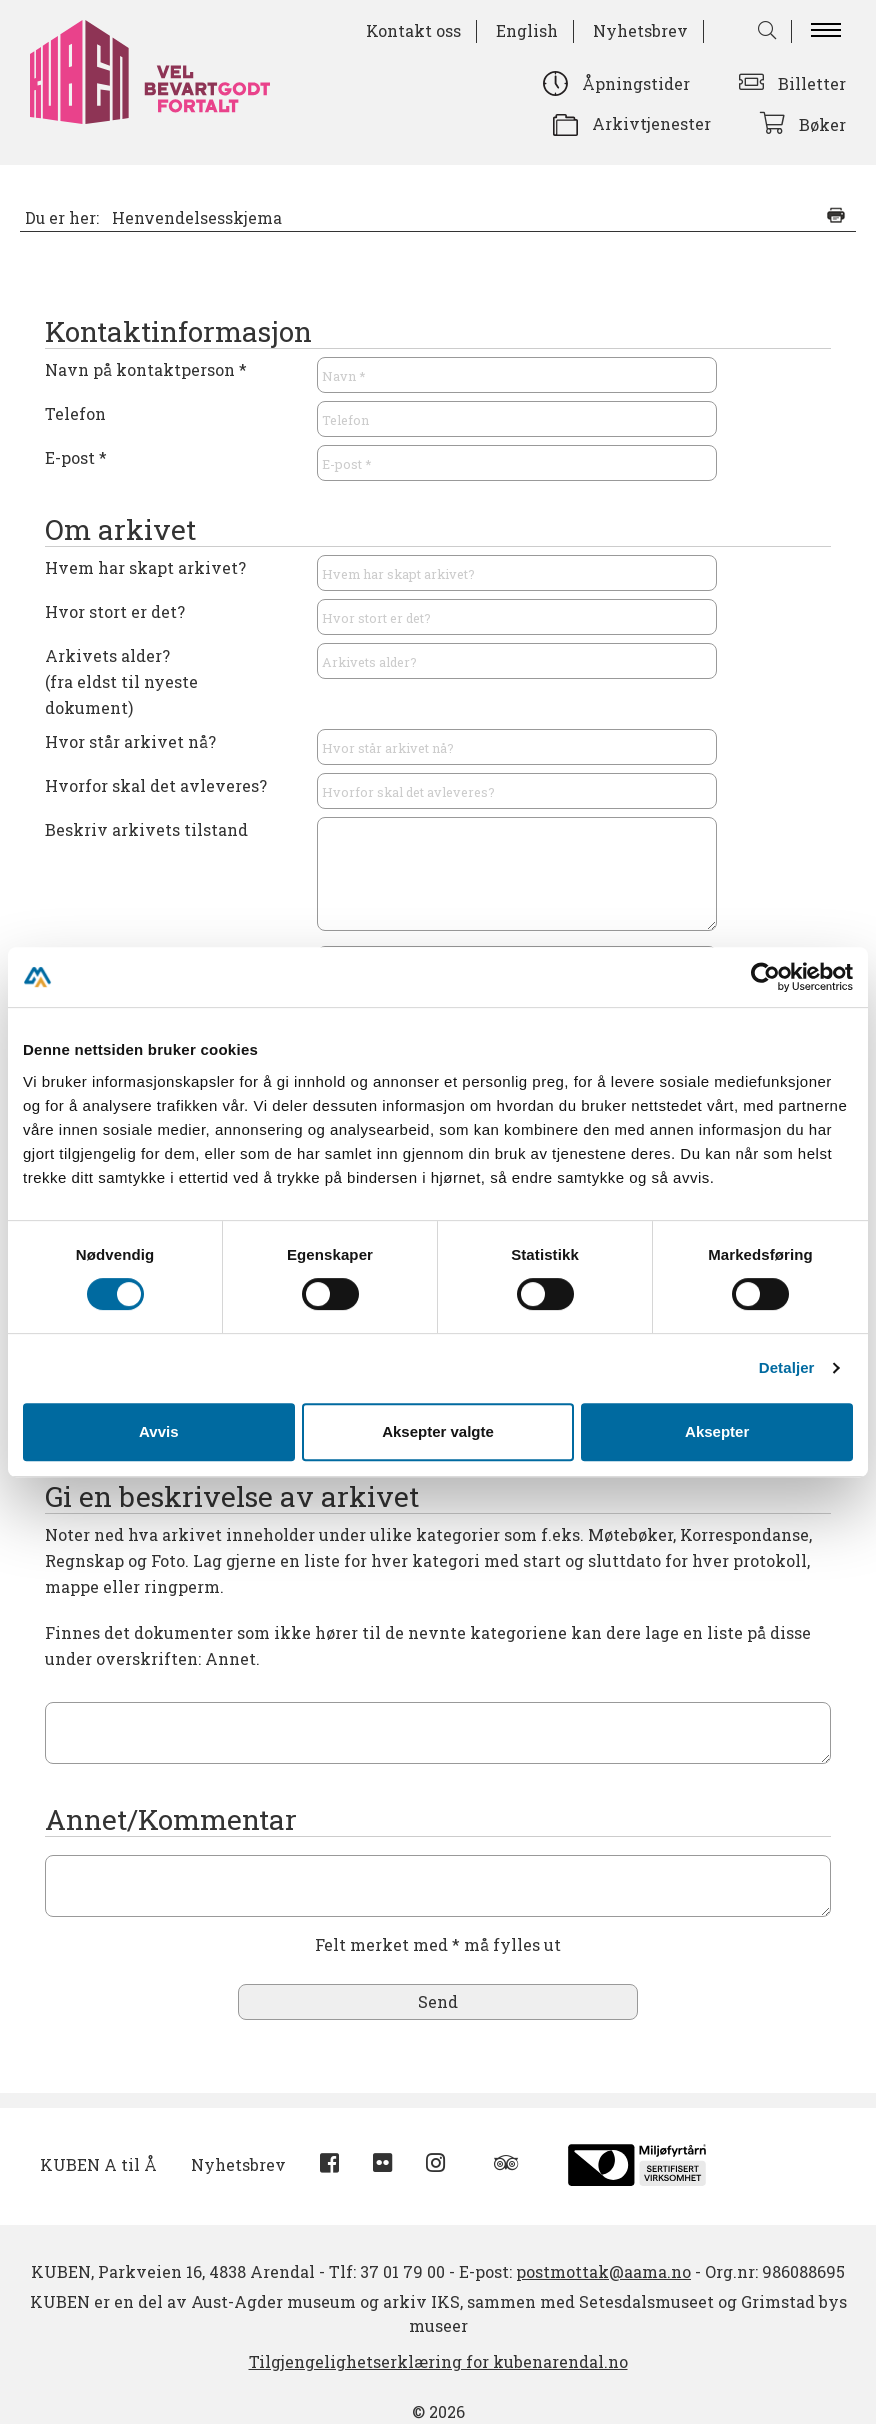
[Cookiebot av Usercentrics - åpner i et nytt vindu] (765, 977)
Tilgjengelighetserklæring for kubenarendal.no (438, 2361)
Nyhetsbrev (640, 30)
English (527, 30)
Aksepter (717, 1431)
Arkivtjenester (651, 123)
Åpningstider (636, 83)
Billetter (812, 83)
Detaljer (787, 1367)
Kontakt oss (413, 30)
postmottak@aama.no (603, 2271)
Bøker (822, 124)
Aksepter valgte (438, 1431)
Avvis (158, 1431)
